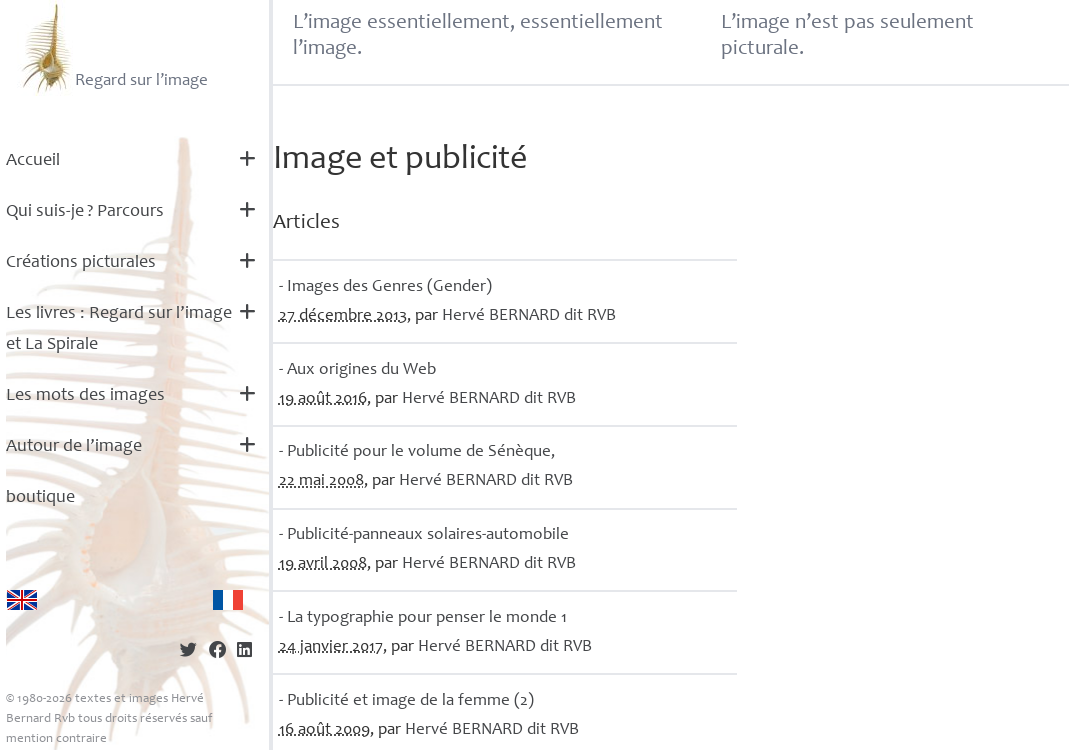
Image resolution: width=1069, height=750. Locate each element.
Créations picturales (81, 263)
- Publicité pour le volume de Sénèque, (417, 452)
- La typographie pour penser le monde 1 (423, 618)
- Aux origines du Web (357, 370)
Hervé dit (529, 316)
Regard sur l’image (112, 48)
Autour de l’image (74, 447)
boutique (40, 498)
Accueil (33, 161)
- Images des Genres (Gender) (385, 287)
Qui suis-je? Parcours (85, 212)
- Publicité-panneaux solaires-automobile (424, 535)
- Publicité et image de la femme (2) (406, 701)
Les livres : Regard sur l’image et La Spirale (119, 329)
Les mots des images (85, 396)
